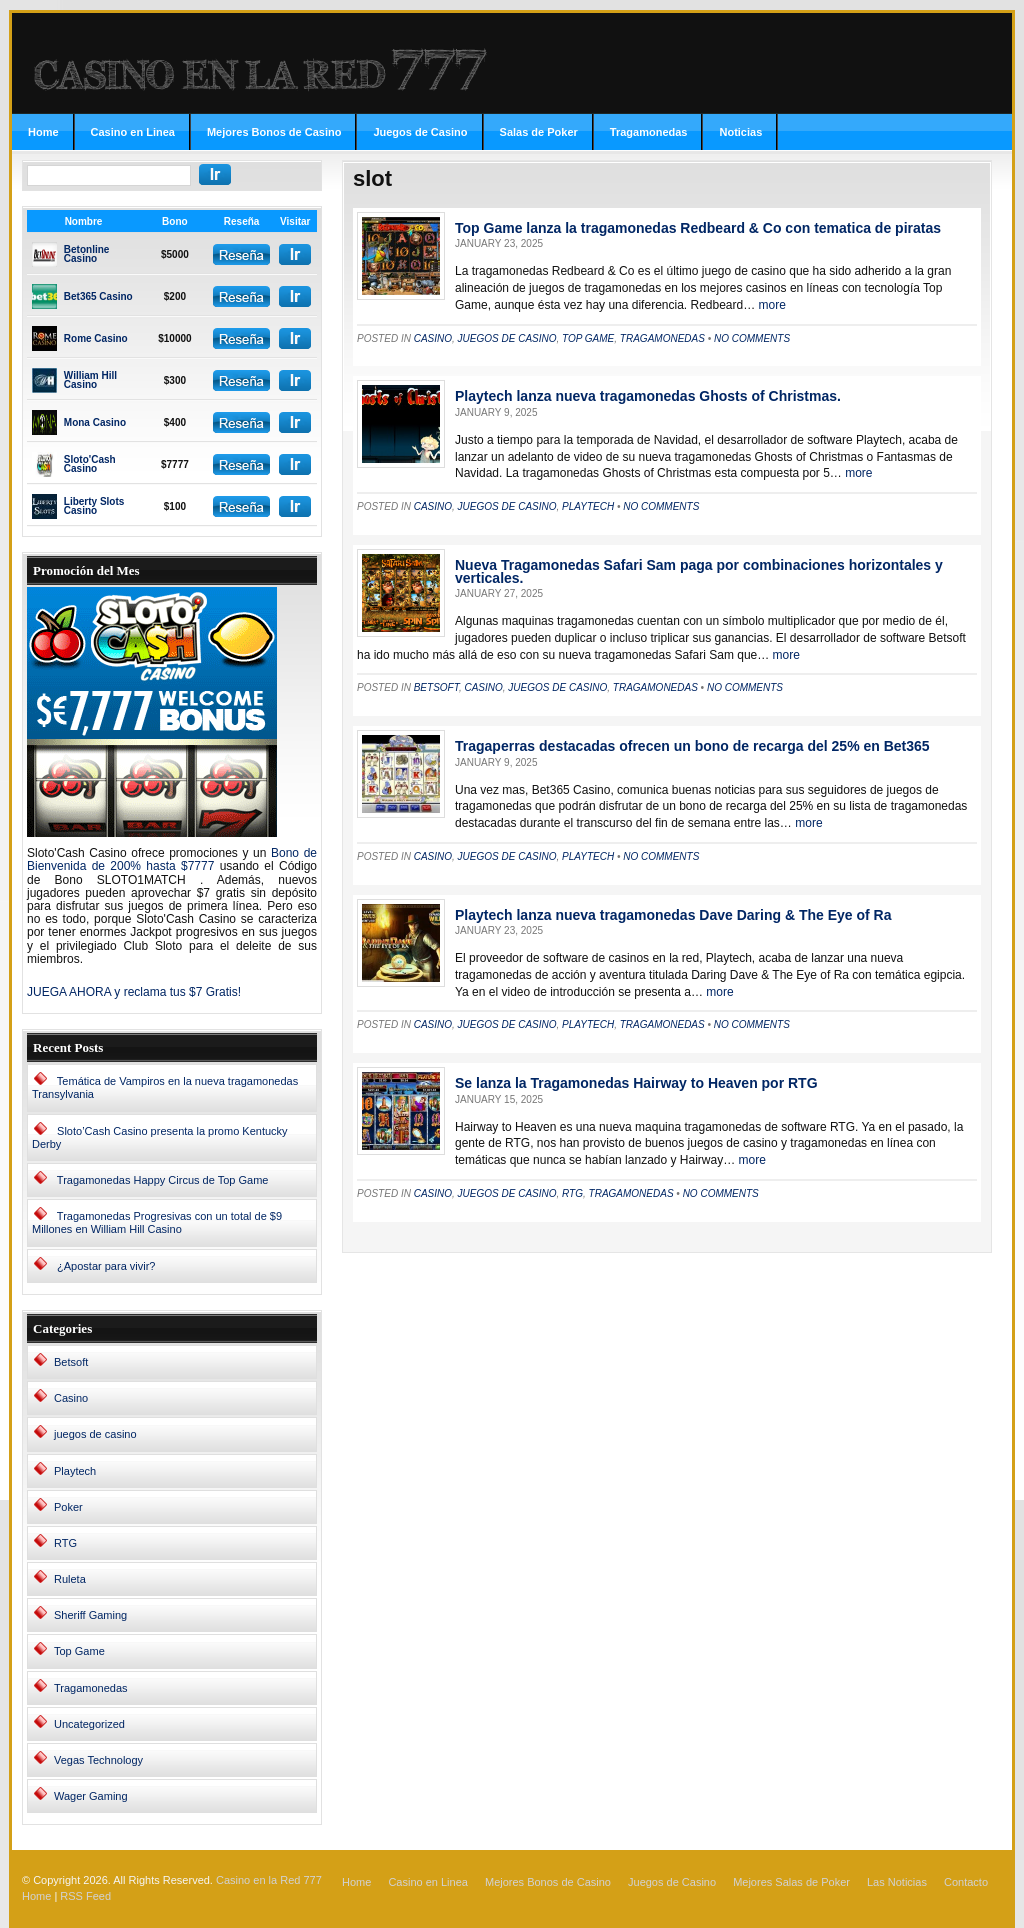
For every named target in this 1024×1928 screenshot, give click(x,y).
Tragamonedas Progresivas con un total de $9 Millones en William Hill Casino (157, 1222)
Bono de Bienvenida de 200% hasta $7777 (172, 859)
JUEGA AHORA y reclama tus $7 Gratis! (134, 992)
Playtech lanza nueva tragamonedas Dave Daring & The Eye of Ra (673, 915)
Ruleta (70, 1579)
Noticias (740, 132)
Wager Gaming (91, 1796)
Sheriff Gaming (90, 1615)
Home (43, 132)
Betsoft (71, 1362)
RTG (65, 1543)
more (770, 305)
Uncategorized (89, 1724)
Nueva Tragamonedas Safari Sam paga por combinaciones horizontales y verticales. (699, 571)
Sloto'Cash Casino (90, 464)
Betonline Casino (87, 254)
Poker (68, 1507)
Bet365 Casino (98, 296)
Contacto (966, 1882)
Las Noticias (897, 1882)
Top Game (79, 1651)
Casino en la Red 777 (269, 1880)
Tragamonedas (649, 132)
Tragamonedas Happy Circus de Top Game (163, 1180)
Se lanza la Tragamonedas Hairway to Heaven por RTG (636, 1083)
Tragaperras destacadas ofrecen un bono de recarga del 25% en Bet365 (692, 746)
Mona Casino (95, 422)
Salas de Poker (539, 132)
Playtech (75, 1471)
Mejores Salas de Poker (791, 1882)
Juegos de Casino (420, 132)
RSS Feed (85, 1896)
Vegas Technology (98, 1760)
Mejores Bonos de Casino (274, 132)
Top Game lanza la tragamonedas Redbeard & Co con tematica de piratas (698, 228)
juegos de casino (95, 1434)
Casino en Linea (133, 132)
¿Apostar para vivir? (106, 1266)
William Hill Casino (90, 380)
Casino (71, 1398)
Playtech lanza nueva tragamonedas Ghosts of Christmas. (648, 396)
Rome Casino (96, 338)
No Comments (752, 338)
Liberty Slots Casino (94, 506)
